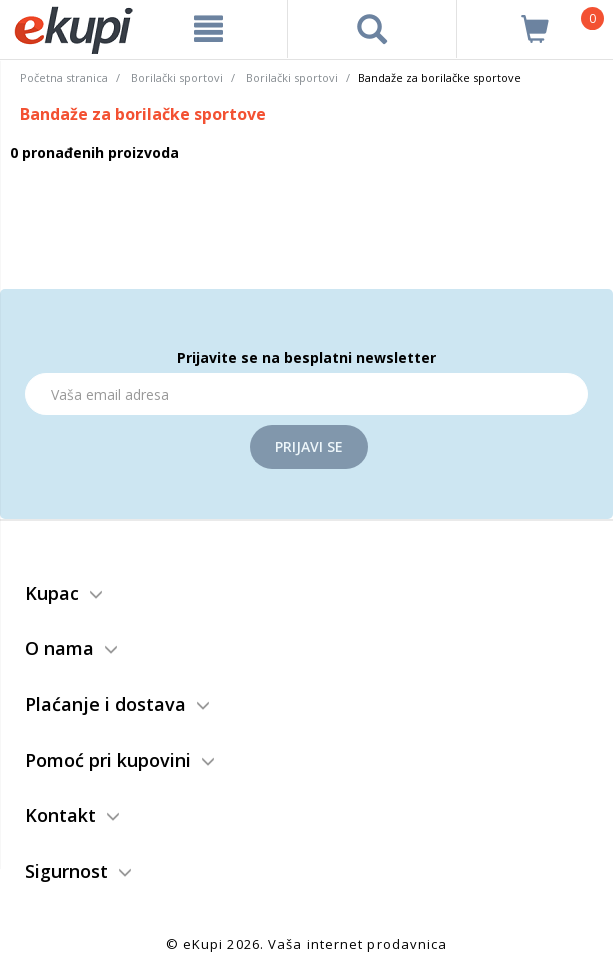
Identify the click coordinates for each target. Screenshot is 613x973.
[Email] (306, 394)
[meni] (208, 29)
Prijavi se (309, 446)
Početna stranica (64, 77)
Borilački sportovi (177, 77)
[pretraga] (371, 29)
